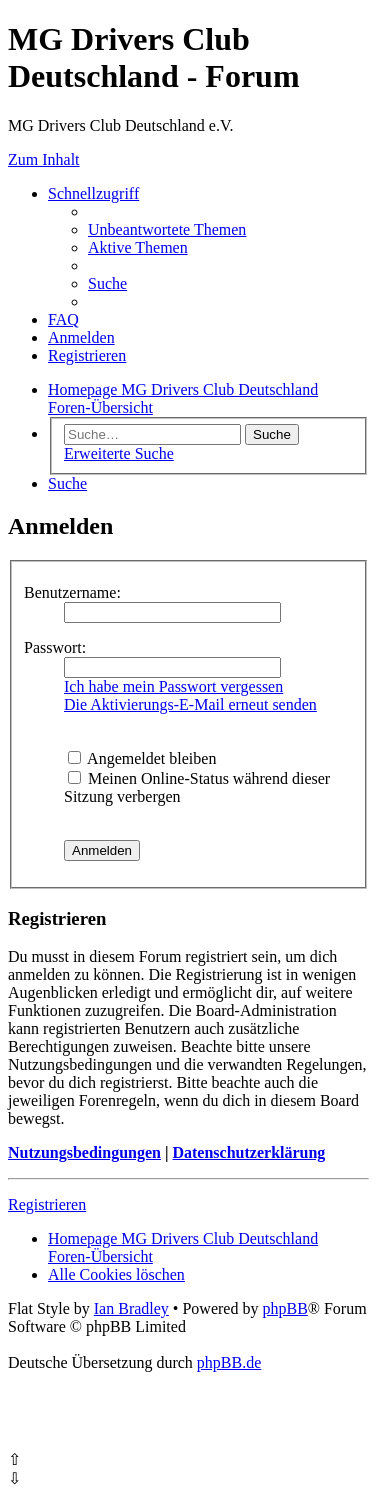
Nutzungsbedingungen (84, 1152)
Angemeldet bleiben (142, 758)
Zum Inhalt (44, 159)
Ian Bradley (131, 1308)
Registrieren (47, 1204)
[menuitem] (167, 229)
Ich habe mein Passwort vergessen (173, 686)
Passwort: (55, 647)
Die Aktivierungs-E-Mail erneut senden (190, 704)
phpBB (284, 1308)
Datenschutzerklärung (248, 1152)
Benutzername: (72, 592)
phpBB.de (229, 1362)
